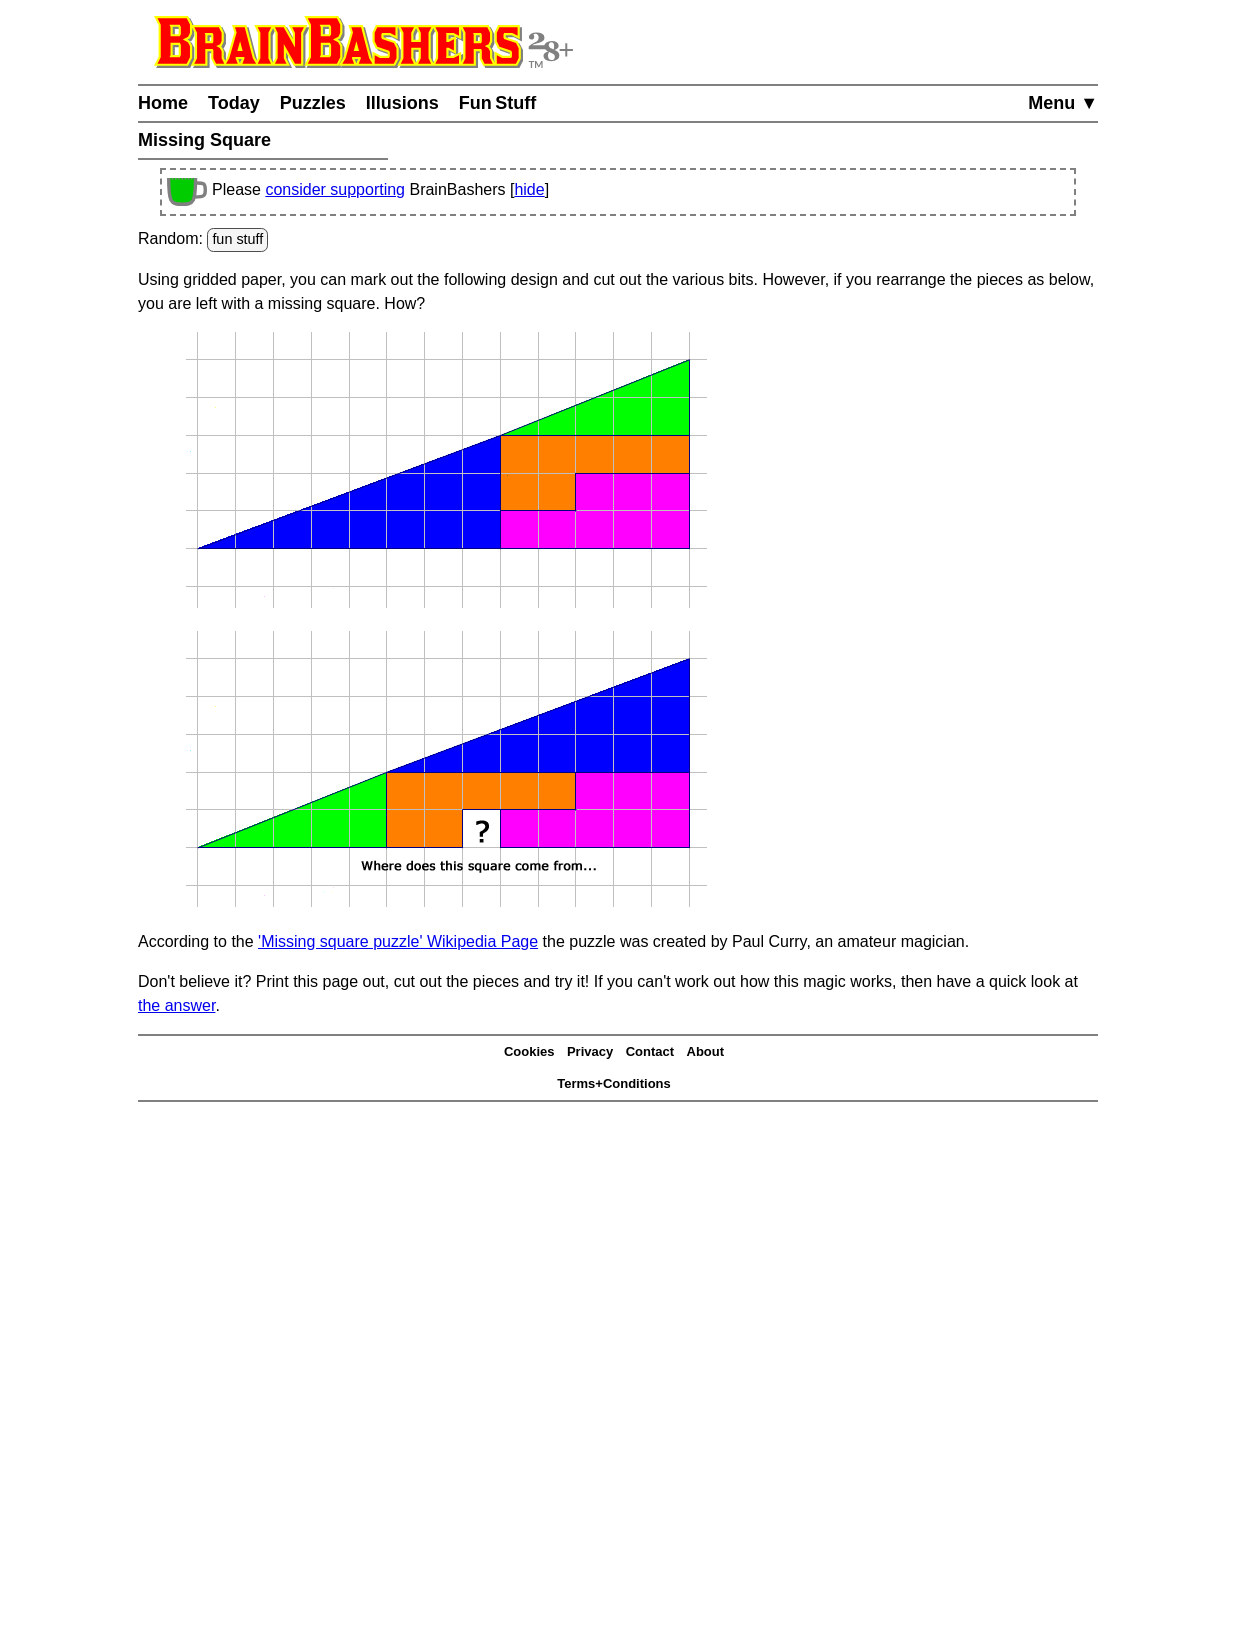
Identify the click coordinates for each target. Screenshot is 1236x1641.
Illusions (402, 103)
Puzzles (313, 103)
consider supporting (335, 189)
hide (529, 189)
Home (163, 103)
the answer (176, 1005)
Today (234, 103)
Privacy (590, 1051)
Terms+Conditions (614, 1083)
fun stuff (237, 239)
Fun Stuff (498, 103)
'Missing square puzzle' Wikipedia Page (398, 941)
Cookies (529, 1051)
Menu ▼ (1063, 103)
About (706, 1051)
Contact (650, 1051)
